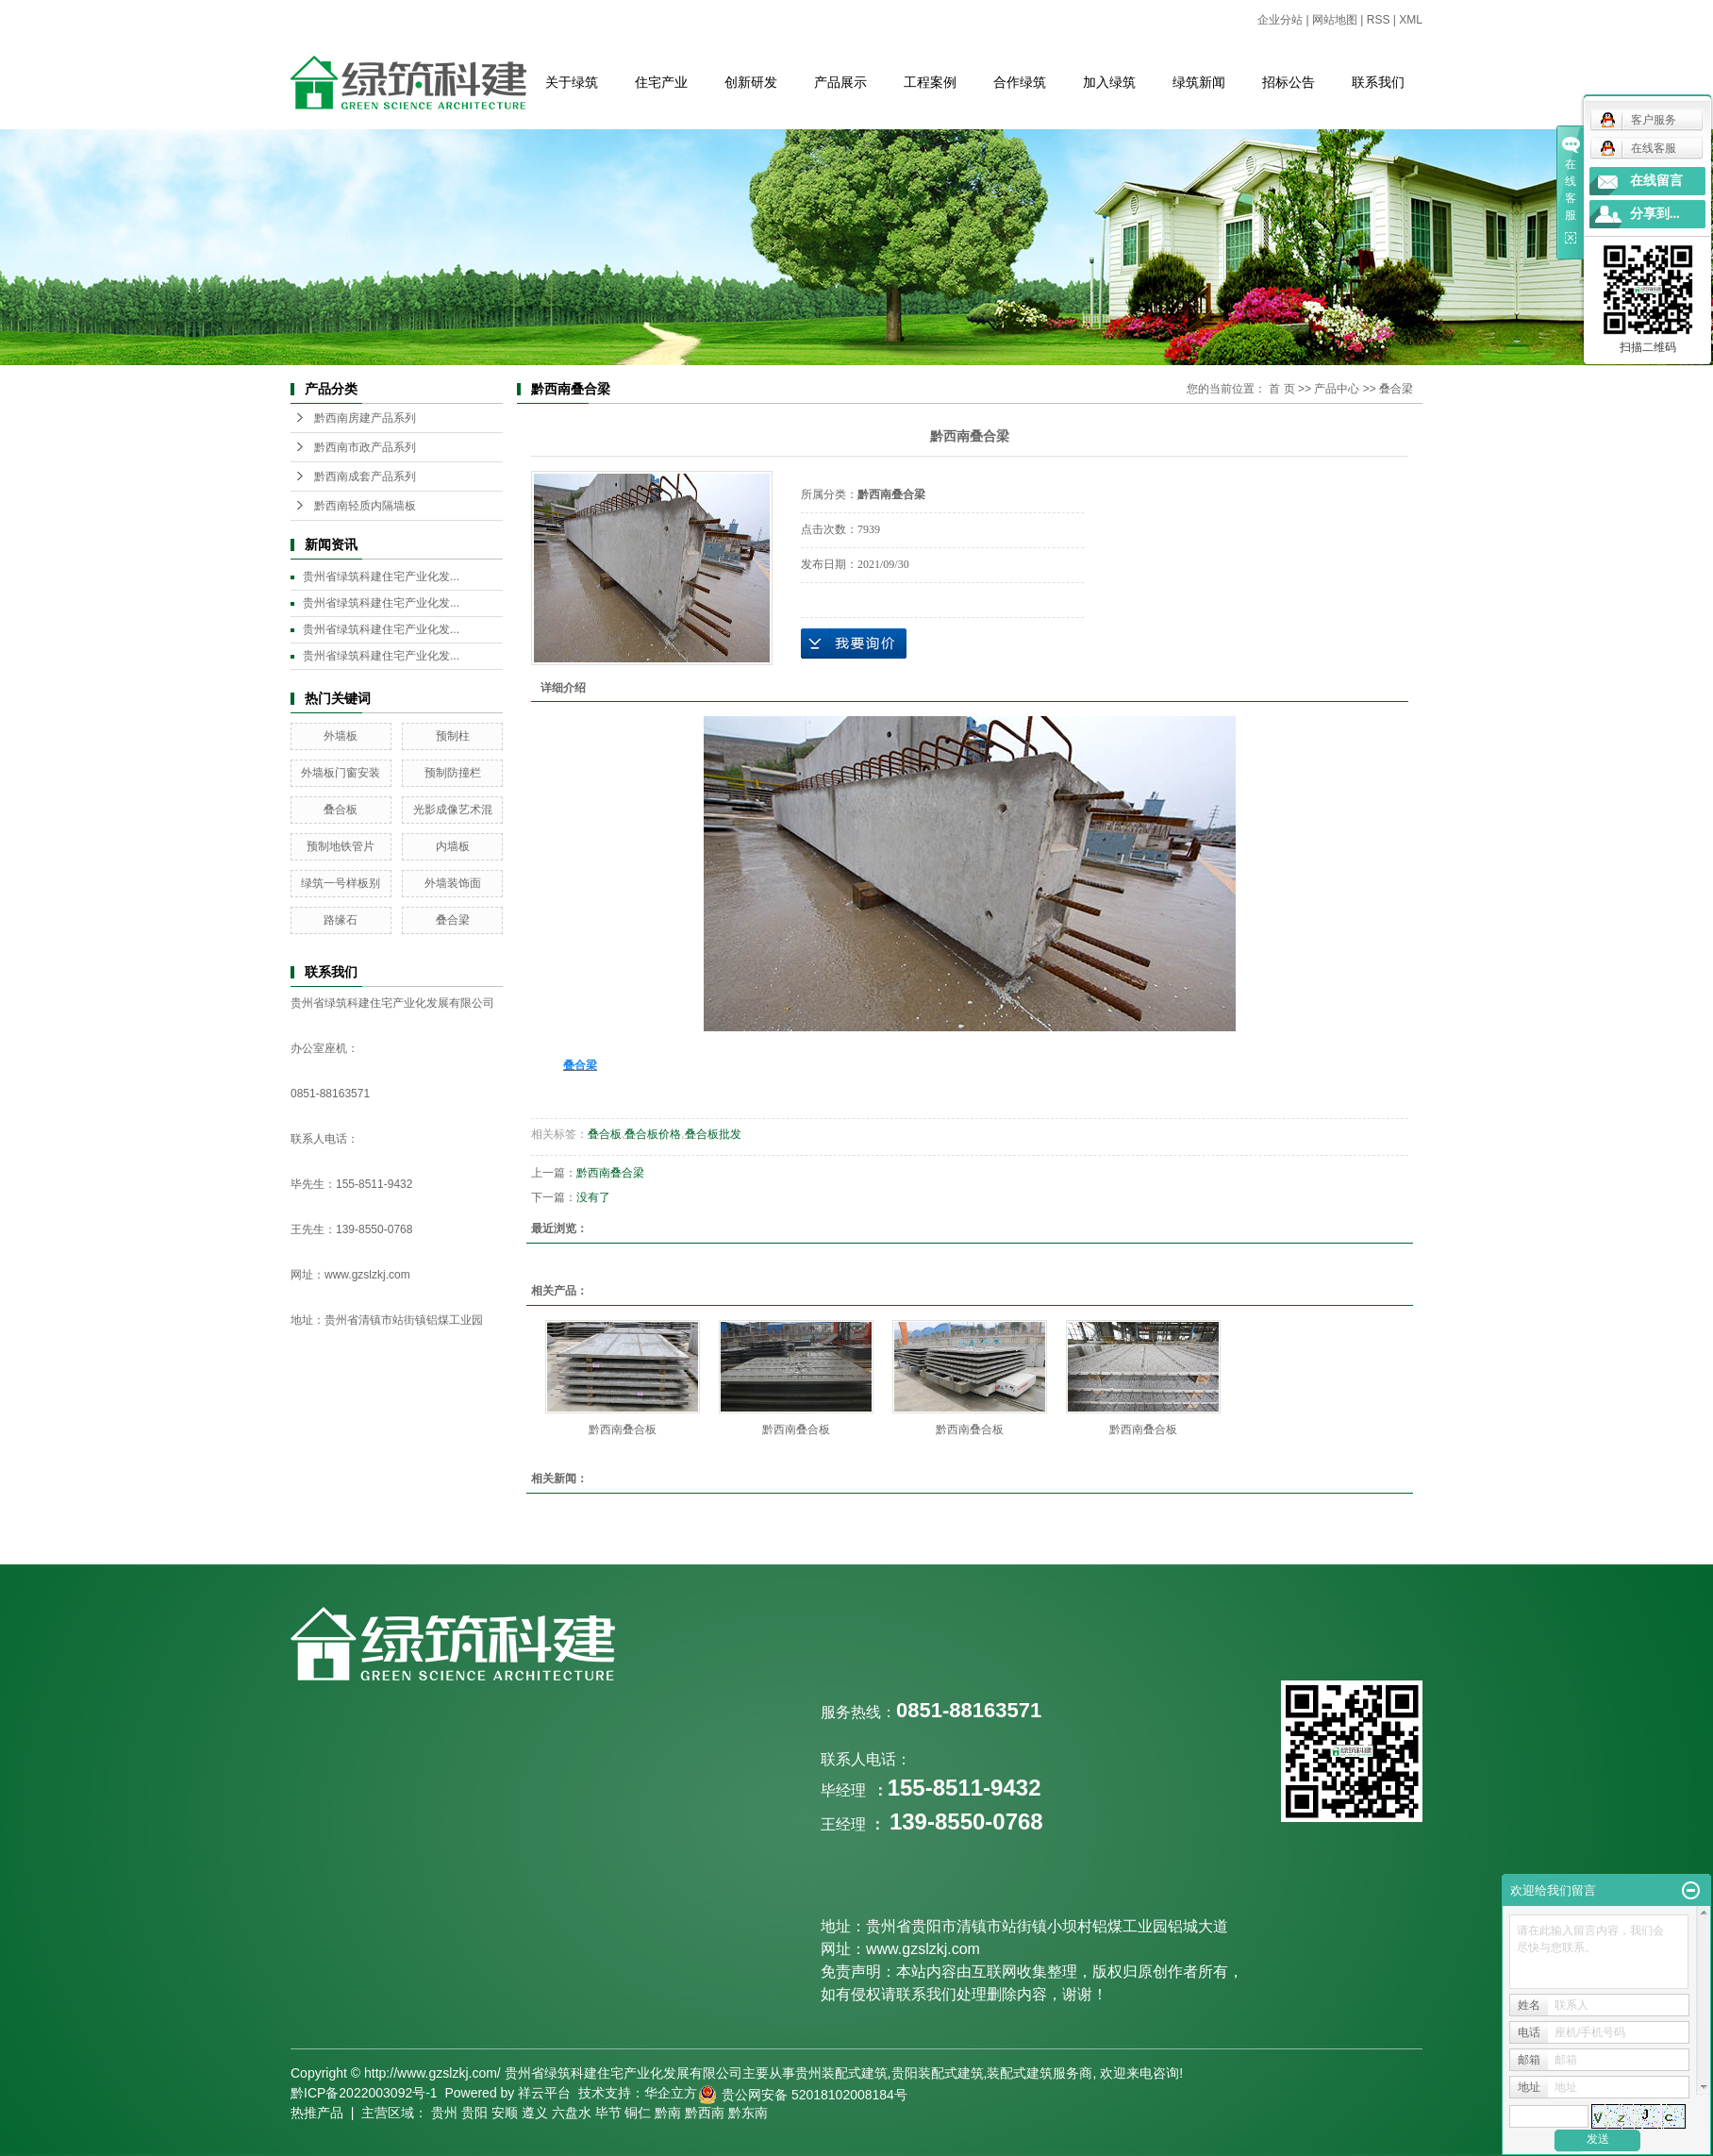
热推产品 (317, 2112)
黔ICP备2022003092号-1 (364, 2092)
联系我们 (1378, 82)
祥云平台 (544, 2092)
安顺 (504, 2112)
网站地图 (1334, 19)
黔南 (668, 2112)
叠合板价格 (652, 1134)
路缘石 (341, 920)
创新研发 (750, 82)
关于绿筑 (571, 82)
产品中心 (1336, 388)
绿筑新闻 (1198, 82)
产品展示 (840, 82)
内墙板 (453, 846)
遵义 (535, 2112)
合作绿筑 (1019, 82)
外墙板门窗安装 (340, 772)
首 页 (1281, 388)
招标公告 (1288, 82)
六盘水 (571, 2112)
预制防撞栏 (452, 772)
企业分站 (1280, 19)
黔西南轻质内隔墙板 (365, 505)
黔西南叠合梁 (610, 1172)
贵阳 (474, 2112)
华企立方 (670, 2092)
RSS (1378, 19)
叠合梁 (453, 920)
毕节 (608, 2112)
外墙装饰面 (452, 883)
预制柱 (453, 736)
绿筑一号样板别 (340, 883)
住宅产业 (661, 82)
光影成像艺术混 (452, 809)
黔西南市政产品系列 (365, 447)
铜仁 (637, 2112)
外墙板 (341, 736)
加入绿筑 (1109, 82)
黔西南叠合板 (623, 1429)
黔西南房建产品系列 (365, 418)
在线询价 (853, 643)
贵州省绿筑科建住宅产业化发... (381, 576)
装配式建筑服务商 (1039, 2073)
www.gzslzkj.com (367, 1274)
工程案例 (930, 82)
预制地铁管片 (340, 846)
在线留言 (1656, 181)
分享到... (1655, 214)
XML (1410, 19)
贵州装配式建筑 (841, 2073)
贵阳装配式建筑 (937, 2073)
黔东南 (748, 2112)
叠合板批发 (713, 1134)
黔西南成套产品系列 (365, 476)
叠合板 (341, 809)
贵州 (444, 2112)
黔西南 (704, 2112)
